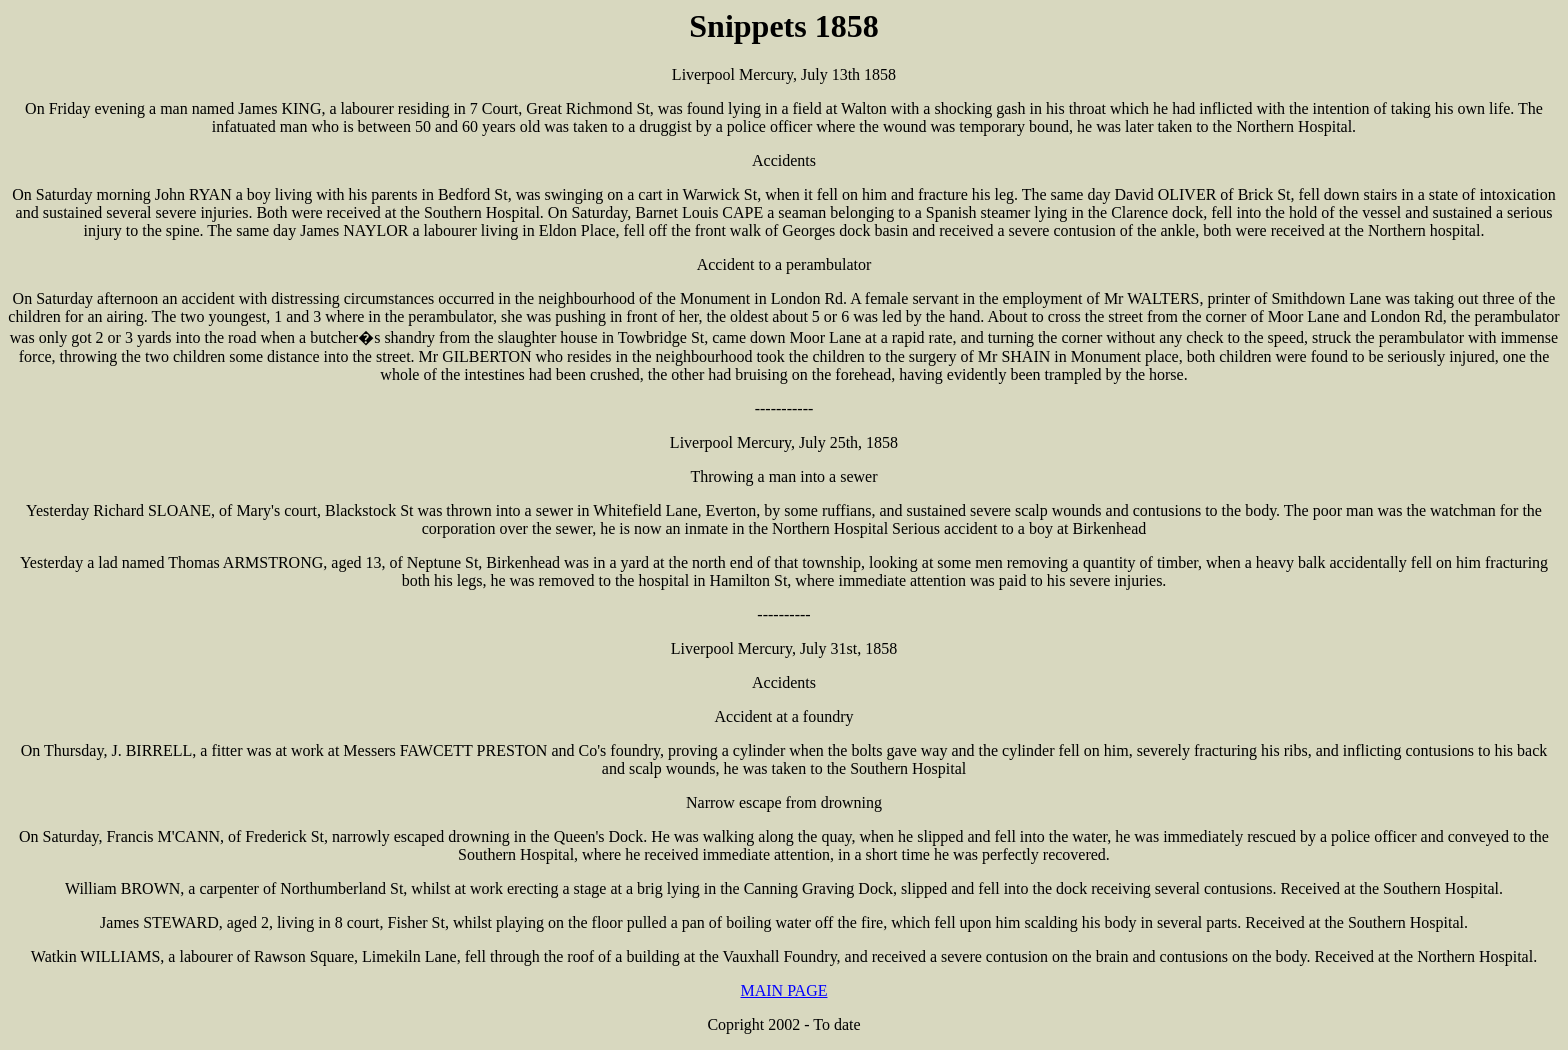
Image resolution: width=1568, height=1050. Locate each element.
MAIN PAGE (784, 990)
